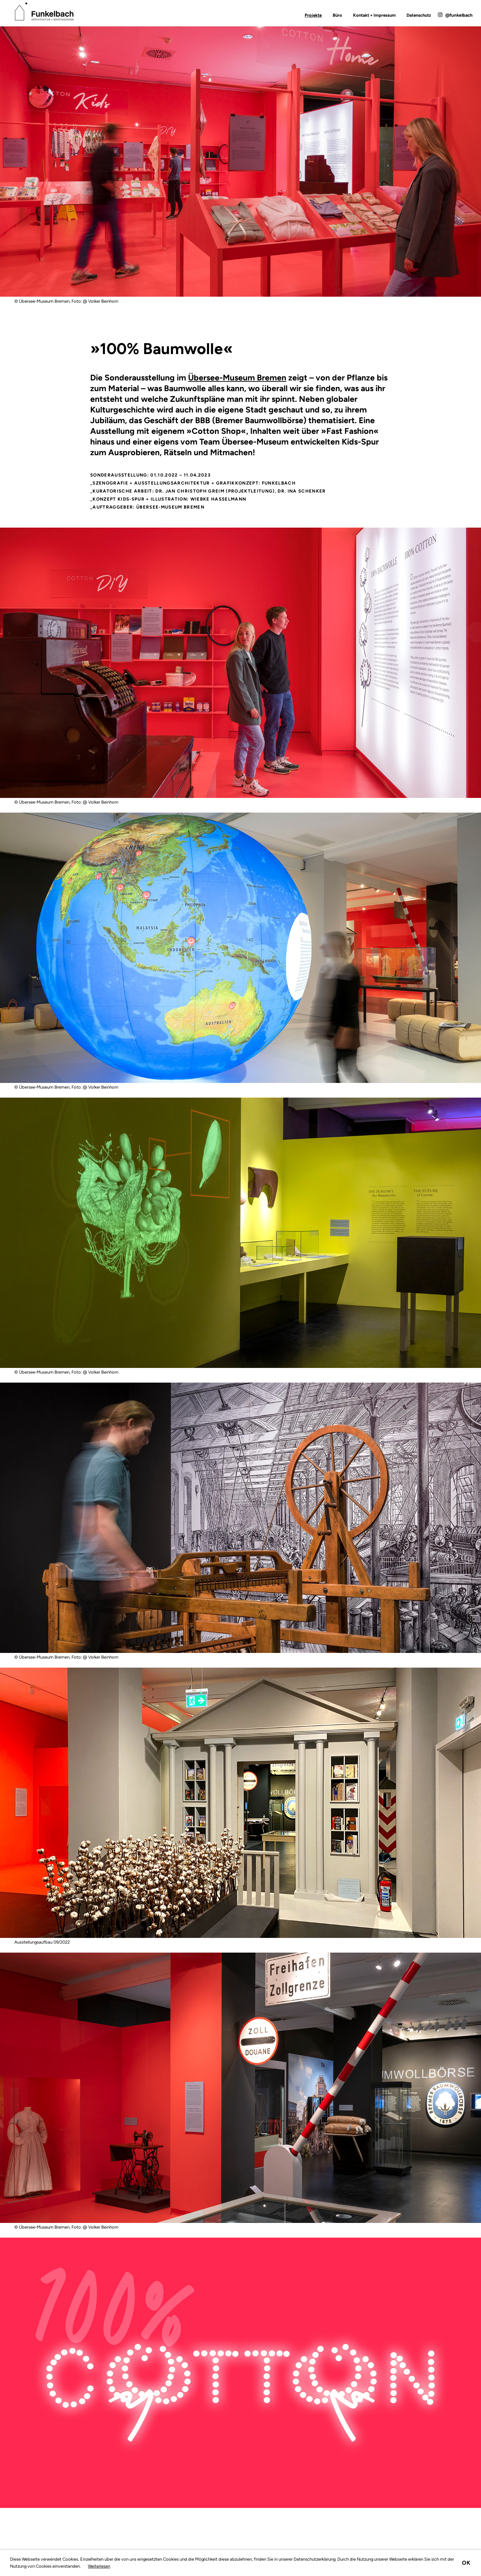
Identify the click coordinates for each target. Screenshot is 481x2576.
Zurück (28, 362)
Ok (466, 2562)
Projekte (313, 15)
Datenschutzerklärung (314, 2559)
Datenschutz (419, 15)
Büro (337, 15)
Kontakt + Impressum (374, 15)
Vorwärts (453, 362)
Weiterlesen (99, 2566)
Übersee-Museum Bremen (237, 377)
